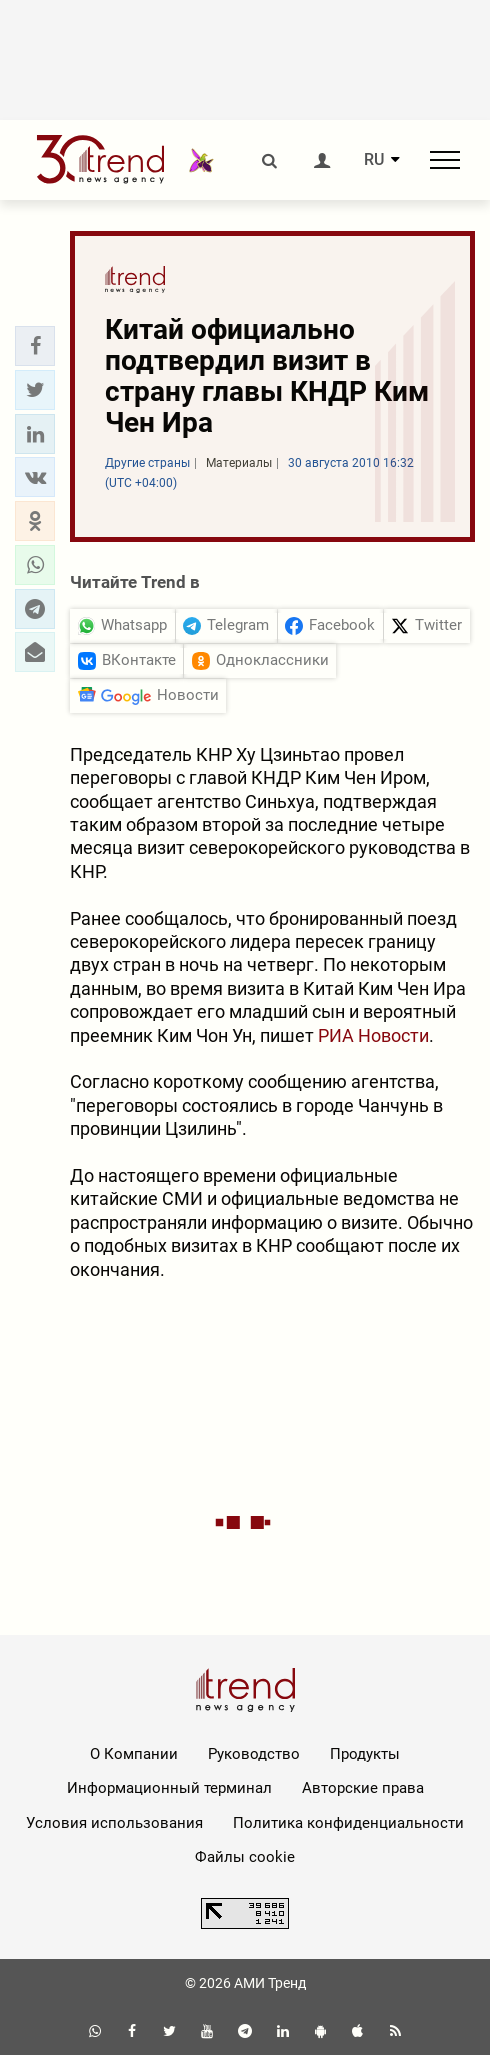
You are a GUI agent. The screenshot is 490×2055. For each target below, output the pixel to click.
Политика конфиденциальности (348, 1823)
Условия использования (114, 1823)
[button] (35, 346)
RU (374, 160)
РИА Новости (373, 1035)
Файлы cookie (245, 1857)
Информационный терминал (169, 1788)
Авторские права (363, 1788)
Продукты (365, 1754)
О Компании (134, 1754)
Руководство (254, 1754)
